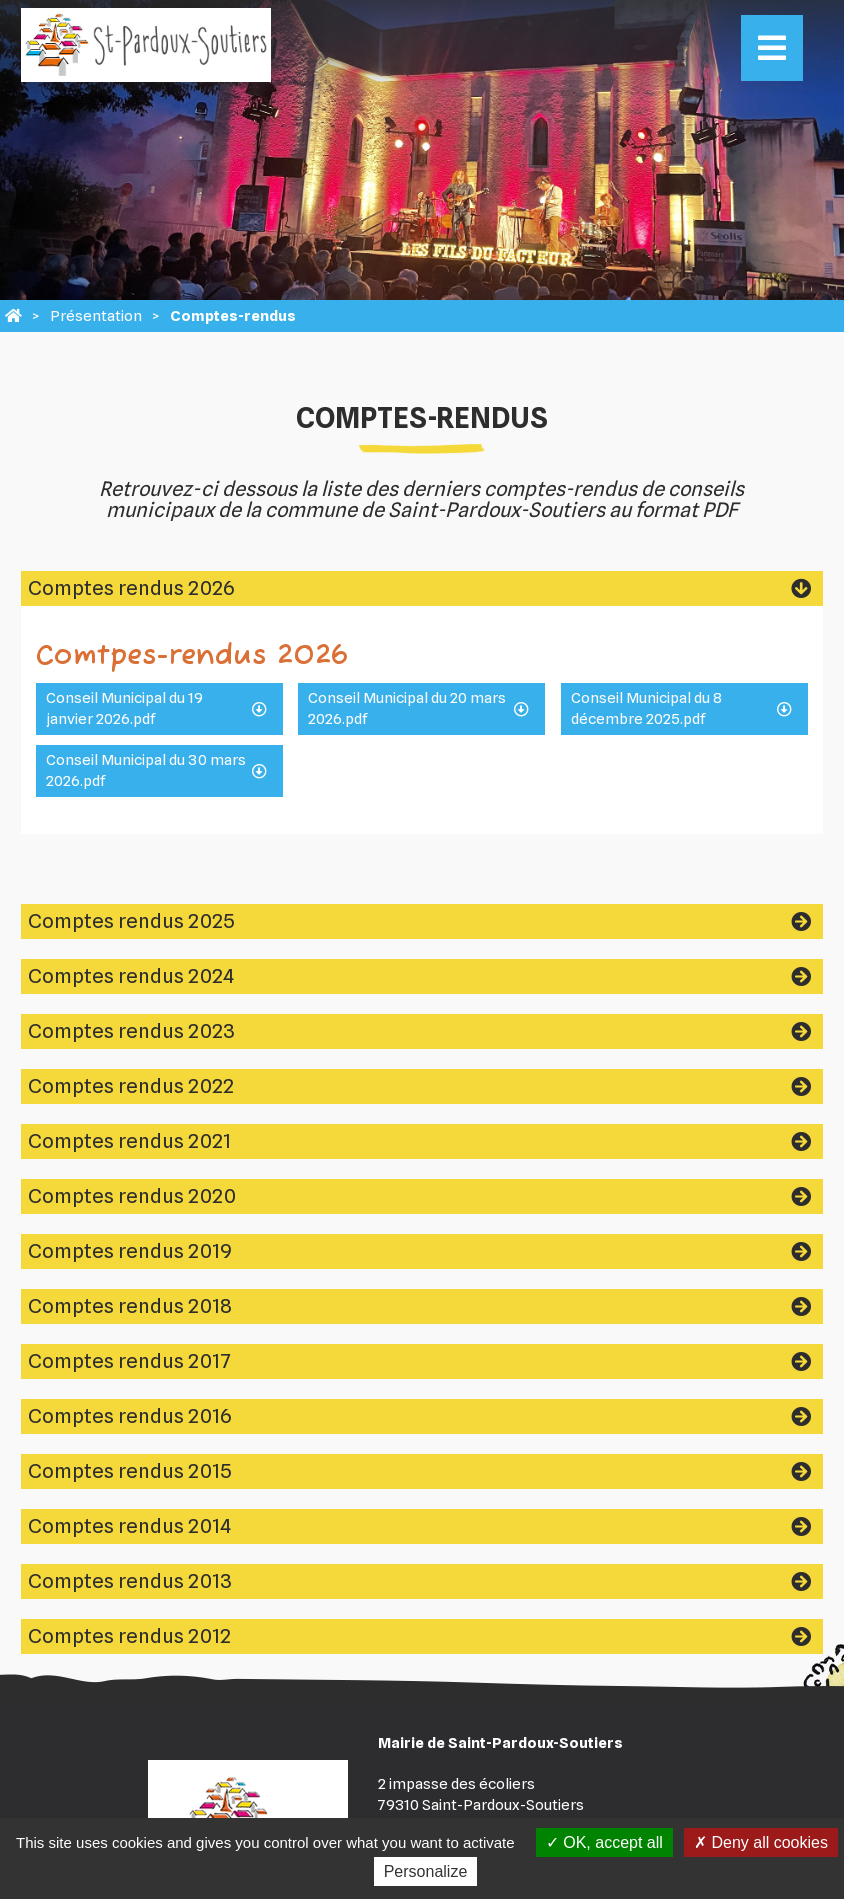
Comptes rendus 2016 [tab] (129, 1416)
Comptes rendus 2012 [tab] (129, 1636)
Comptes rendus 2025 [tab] (131, 921)
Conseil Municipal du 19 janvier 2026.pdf (124, 708)
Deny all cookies (761, 1842)
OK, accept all (604, 1842)
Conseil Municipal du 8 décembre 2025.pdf (646, 708)
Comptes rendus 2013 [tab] (130, 1581)
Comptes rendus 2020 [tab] (132, 1196)
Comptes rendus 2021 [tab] (129, 1141)
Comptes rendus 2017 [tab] (129, 1361)
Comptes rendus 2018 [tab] (130, 1306)
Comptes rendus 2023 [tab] (131, 1031)
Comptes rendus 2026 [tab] (131, 588)
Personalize (426, 1871)
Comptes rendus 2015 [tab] (130, 1471)
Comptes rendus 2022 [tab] (131, 1086)
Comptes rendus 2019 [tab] (130, 1251)
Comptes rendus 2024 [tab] (131, 976)
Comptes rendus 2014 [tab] (129, 1526)
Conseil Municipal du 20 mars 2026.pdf (407, 708)
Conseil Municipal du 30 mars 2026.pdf (146, 770)
